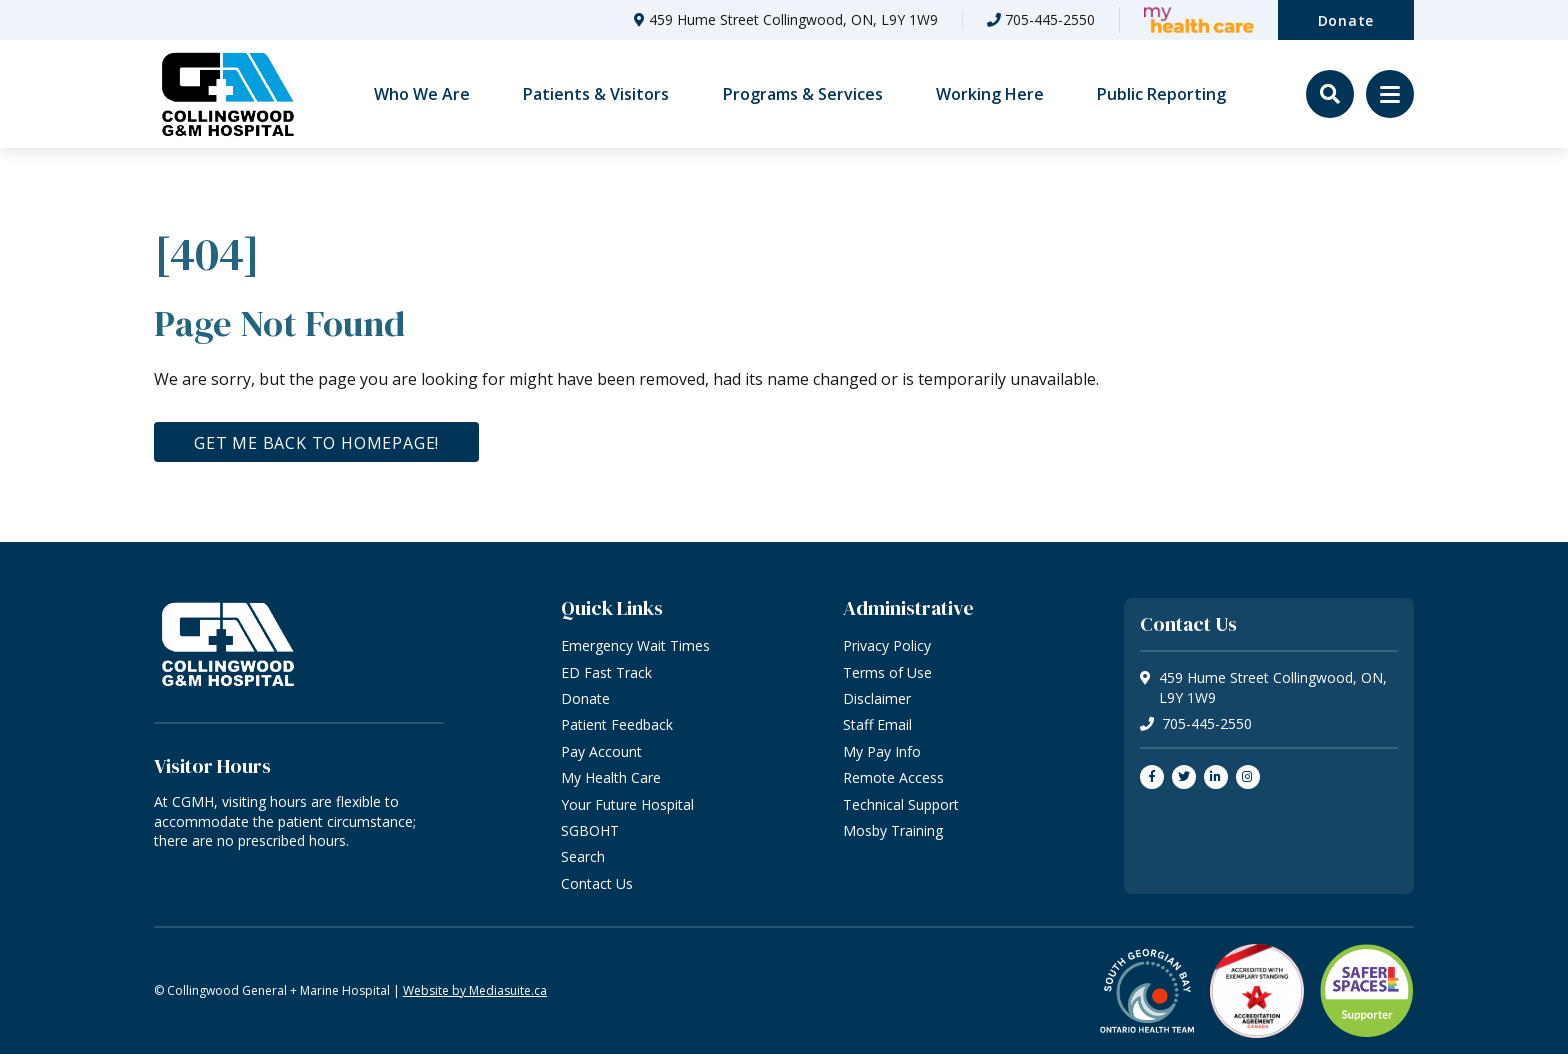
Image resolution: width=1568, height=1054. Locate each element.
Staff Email (877, 724)
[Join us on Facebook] (1152, 777)
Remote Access (893, 777)
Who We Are (422, 94)
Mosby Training (893, 830)
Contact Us (597, 883)
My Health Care (611, 777)
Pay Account (601, 751)
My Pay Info (882, 751)
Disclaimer (877, 698)
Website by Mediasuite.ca (475, 990)
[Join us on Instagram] (1248, 777)
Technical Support (901, 804)
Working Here (990, 94)
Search (583, 856)
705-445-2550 (1050, 19)
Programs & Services (803, 94)
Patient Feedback (617, 724)
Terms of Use (887, 672)
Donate (1346, 20)
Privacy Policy (887, 645)
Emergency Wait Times (635, 645)
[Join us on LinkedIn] (1216, 777)
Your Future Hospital (627, 804)
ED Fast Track (606, 672)
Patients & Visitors (596, 94)
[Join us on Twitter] (1184, 777)
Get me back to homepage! (316, 443)
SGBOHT (590, 830)
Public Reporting (1161, 94)
